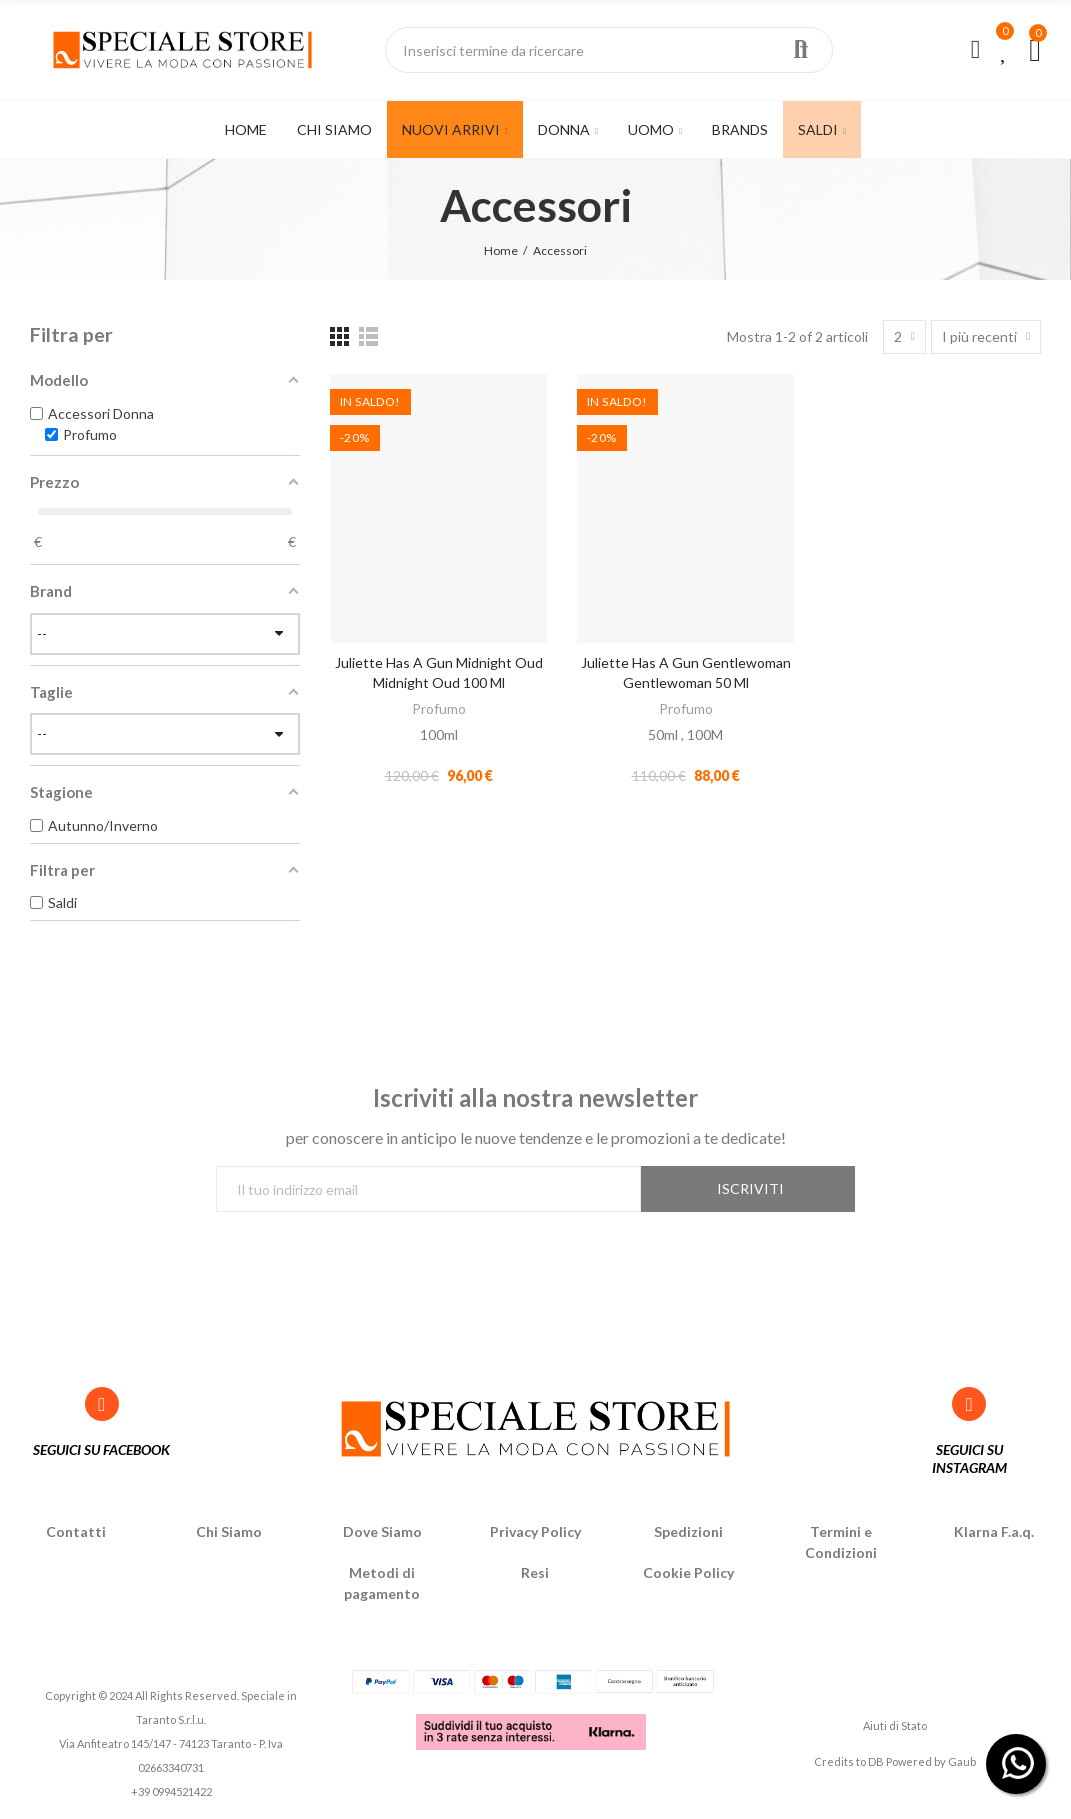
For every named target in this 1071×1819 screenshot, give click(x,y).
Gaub (962, 1761)
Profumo (439, 708)
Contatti (76, 1531)
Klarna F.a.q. (994, 1531)
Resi (535, 1572)
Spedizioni (688, 1531)
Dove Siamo (382, 1531)
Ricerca (801, 50)
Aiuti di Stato (895, 1725)
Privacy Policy (535, 1531)
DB (876, 1761)
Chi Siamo (229, 1531)
